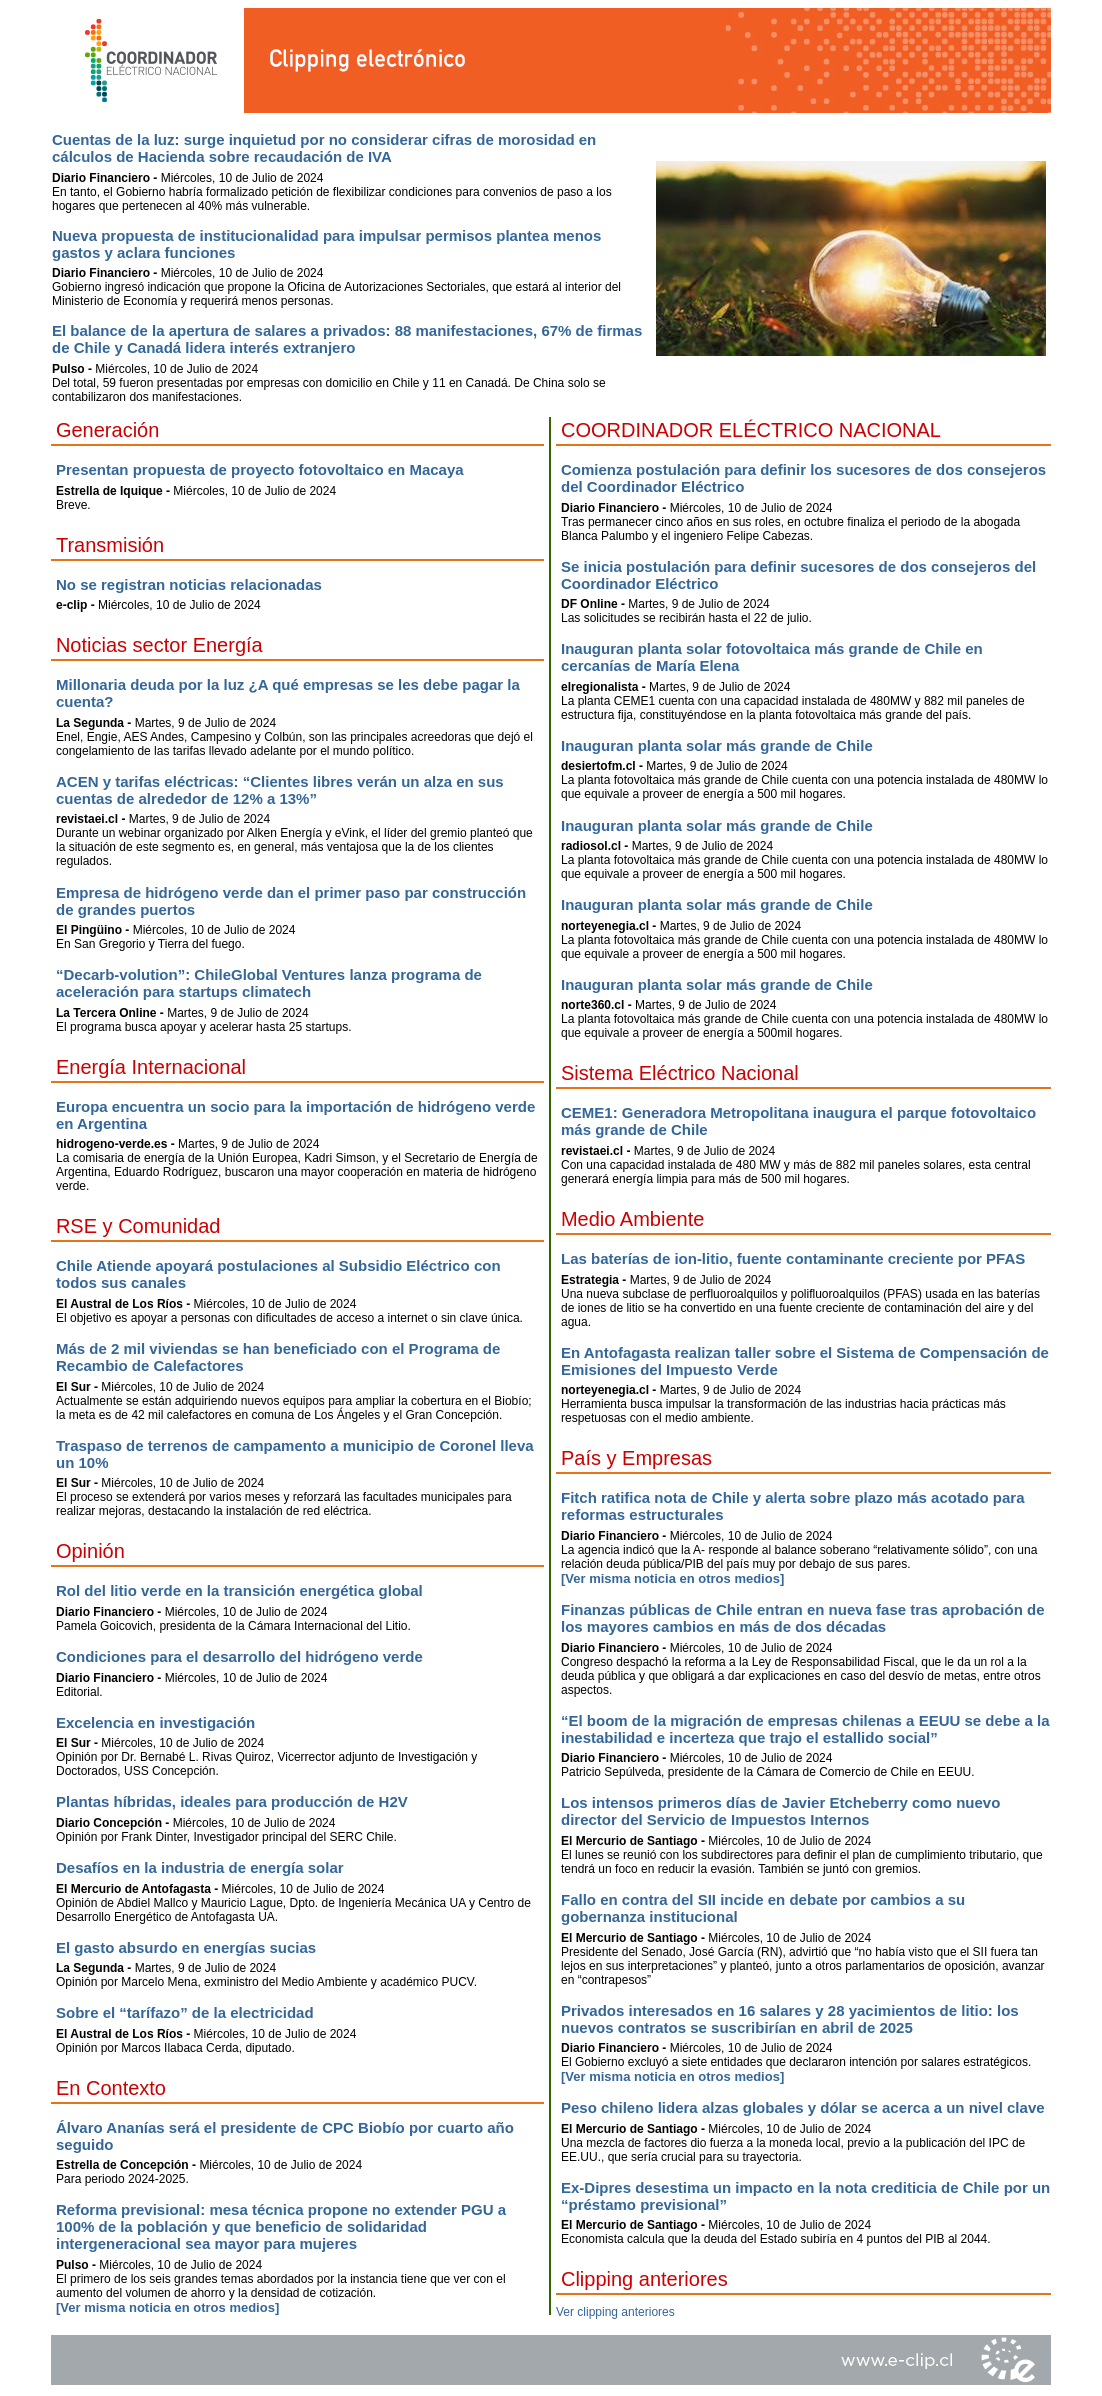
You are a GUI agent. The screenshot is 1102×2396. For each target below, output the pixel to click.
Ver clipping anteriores (615, 2312)
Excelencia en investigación (155, 1722)
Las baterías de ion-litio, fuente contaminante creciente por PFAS (793, 1258)
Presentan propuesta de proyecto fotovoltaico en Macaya (260, 469)
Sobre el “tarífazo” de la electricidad (185, 2012)
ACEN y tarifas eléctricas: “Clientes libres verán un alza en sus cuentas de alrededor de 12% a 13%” (280, 790)
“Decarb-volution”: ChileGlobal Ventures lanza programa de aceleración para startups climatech (269, 983)
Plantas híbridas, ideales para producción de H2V (232, 1801)
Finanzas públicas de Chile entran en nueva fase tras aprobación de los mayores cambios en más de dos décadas (802, 1618)
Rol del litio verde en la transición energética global (239, 1590)
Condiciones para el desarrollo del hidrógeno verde (239, 1656)
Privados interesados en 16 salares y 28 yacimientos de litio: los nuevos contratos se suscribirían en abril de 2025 (790, 2019)
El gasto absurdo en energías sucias (186, 1947)
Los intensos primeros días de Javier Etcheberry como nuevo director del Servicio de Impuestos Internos (780, 1811)
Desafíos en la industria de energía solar (200, 1867)
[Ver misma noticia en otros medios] (167, 2307)
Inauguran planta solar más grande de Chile (717, 745)
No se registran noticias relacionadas (189, 584)
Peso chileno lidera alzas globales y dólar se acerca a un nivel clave (803, 2107)
